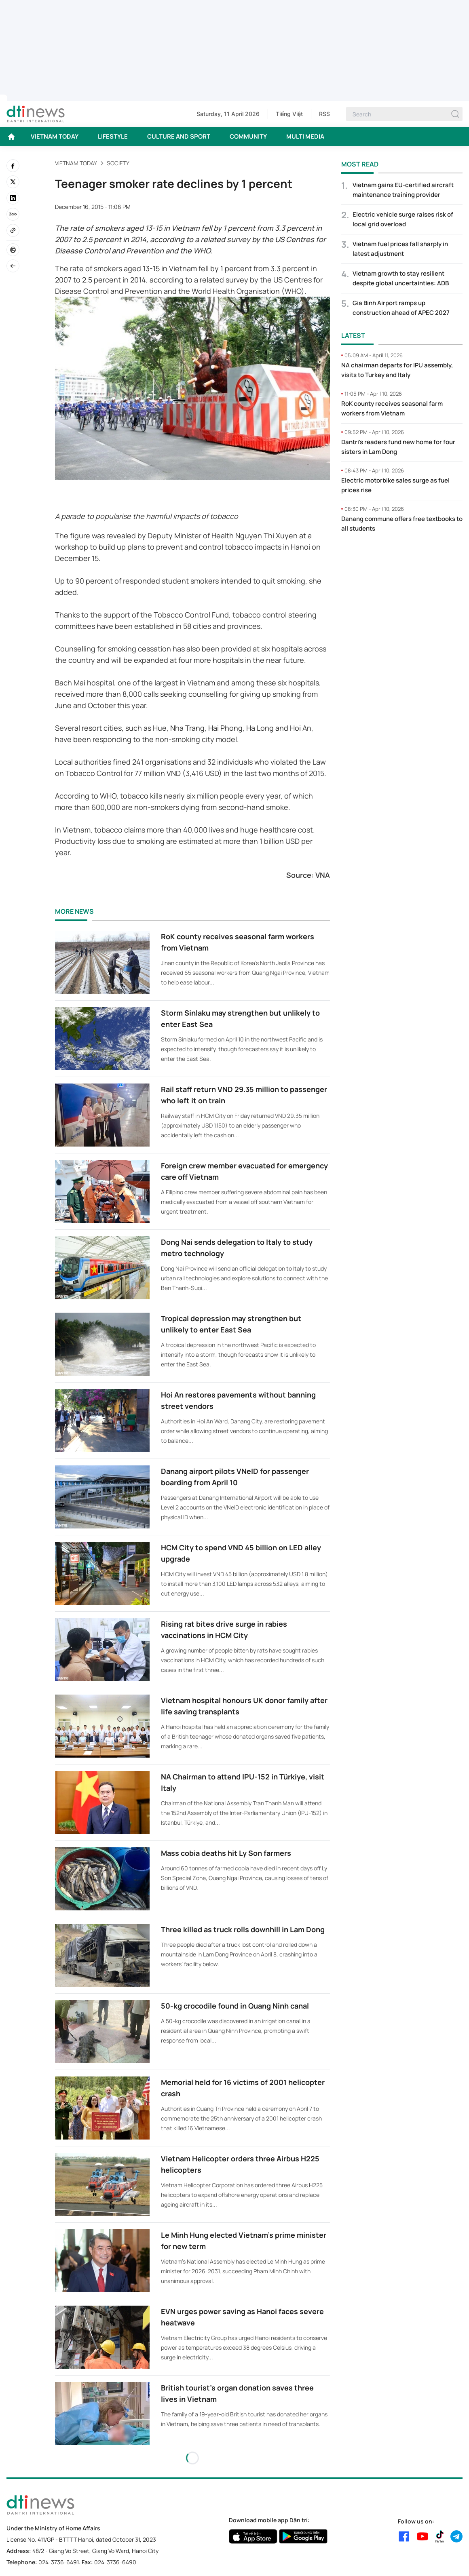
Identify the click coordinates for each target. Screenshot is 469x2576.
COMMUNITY (248, 136)
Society (118, 163)
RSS (324, 113)
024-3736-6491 (58, 2562)
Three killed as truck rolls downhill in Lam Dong (243, 1929)
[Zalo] (12, 214)
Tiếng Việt (289, 113)
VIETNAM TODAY (54, 136)
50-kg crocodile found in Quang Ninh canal (235, 2006)
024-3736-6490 (115, 2562)
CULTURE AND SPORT (178, 136)
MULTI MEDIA (305, 136)
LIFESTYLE (113, 136)
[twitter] (12, 181)
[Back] (12, 265)
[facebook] (12, 165)
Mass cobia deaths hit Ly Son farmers (226, 1853)
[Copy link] (12, 230)
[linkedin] (12, 198)
